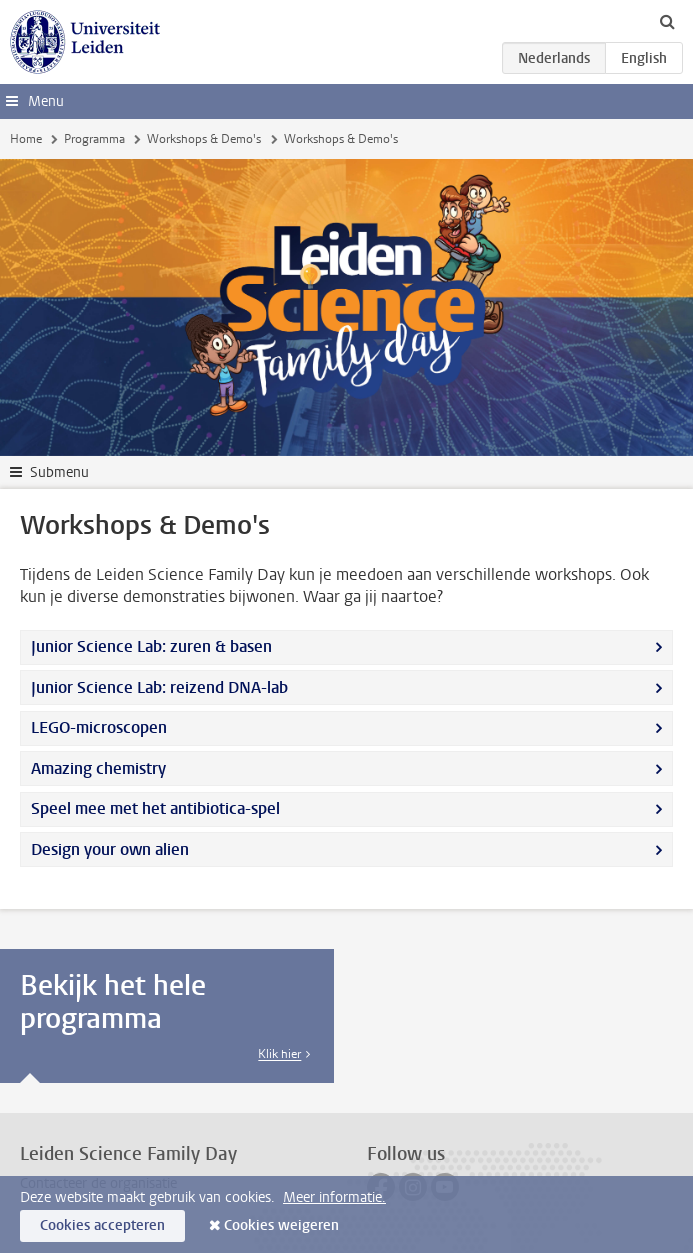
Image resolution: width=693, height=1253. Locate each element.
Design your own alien (110, 849)
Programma (94, 139)
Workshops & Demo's (204, 139)
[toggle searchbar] (667, 21)
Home (26, 139)
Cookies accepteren (102, 1225)
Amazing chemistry (98, 768)
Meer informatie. (334, 1197)
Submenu (59, 472)
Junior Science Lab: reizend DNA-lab (159, 687)
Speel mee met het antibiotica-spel (155, 808)
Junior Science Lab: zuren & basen (151, 646)
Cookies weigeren (281, 1225)
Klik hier (279, 1054)
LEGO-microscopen (99, 727)
